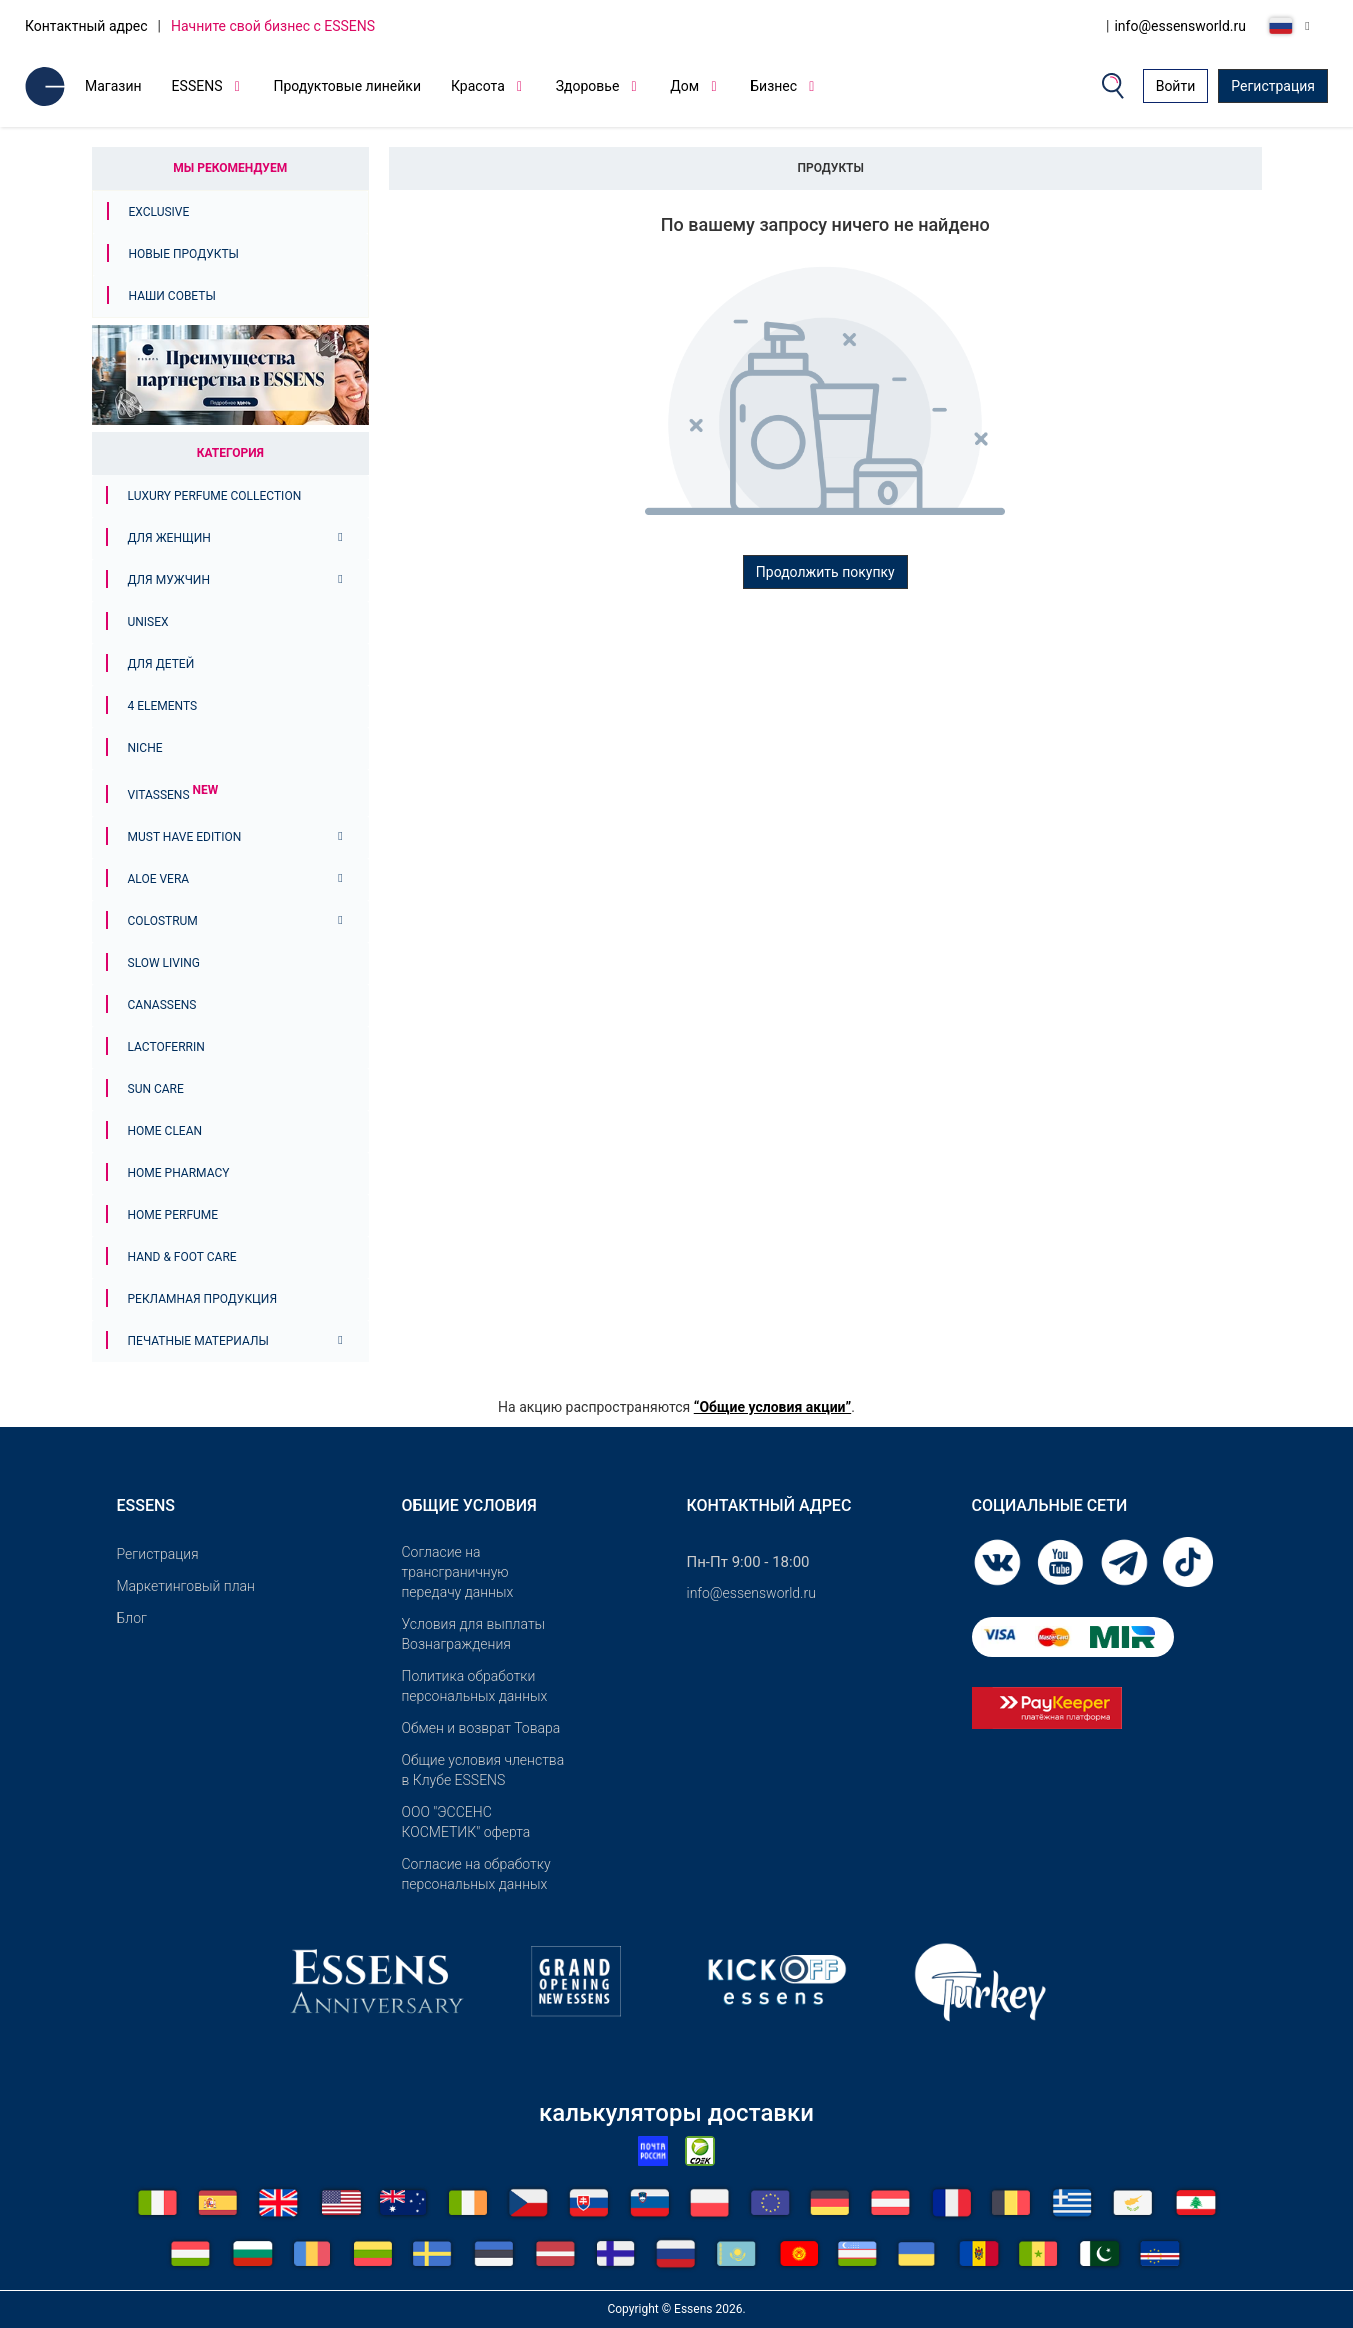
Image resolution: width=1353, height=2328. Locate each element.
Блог (132, 1618)
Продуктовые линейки (347, 86)
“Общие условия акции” (772, 1407)
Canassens (162, 1005)
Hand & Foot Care (182, 1257)
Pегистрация (158, 1554)
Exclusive (159, 212)
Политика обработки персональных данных (475, 1686)
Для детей (161, 664)
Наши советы (172, 296)
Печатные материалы (198, 1341)
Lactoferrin (166, 1047)
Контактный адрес (86, 26)
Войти (1176, 86)
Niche (145, 748)
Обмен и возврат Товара (481, 1728)
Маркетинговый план (186, 1586)
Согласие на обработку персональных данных (476, 1874)
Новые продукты (184, 254)
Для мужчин (169, 580)
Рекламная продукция (203, 1299)
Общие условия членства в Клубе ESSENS (483, 1770)
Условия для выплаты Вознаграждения (474, 1634)
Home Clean (165, 1131)
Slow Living (164, 963)
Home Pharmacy (179, 1173)
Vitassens (173, 795)
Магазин (113, 86)
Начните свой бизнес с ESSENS (273, 26)
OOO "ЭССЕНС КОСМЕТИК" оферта (466, 1822)
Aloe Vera (159, 879)
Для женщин (169, 538)
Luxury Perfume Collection (215, 496)
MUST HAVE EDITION (185, 837)
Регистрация (1273, 86)
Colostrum (163, 921)
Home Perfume (173, 1215)
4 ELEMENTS (163, 706)
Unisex (148, 622)
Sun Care (156, 1089)
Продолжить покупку (825, 572)
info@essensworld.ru (1180, 26)
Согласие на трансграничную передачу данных (458, 1572)
